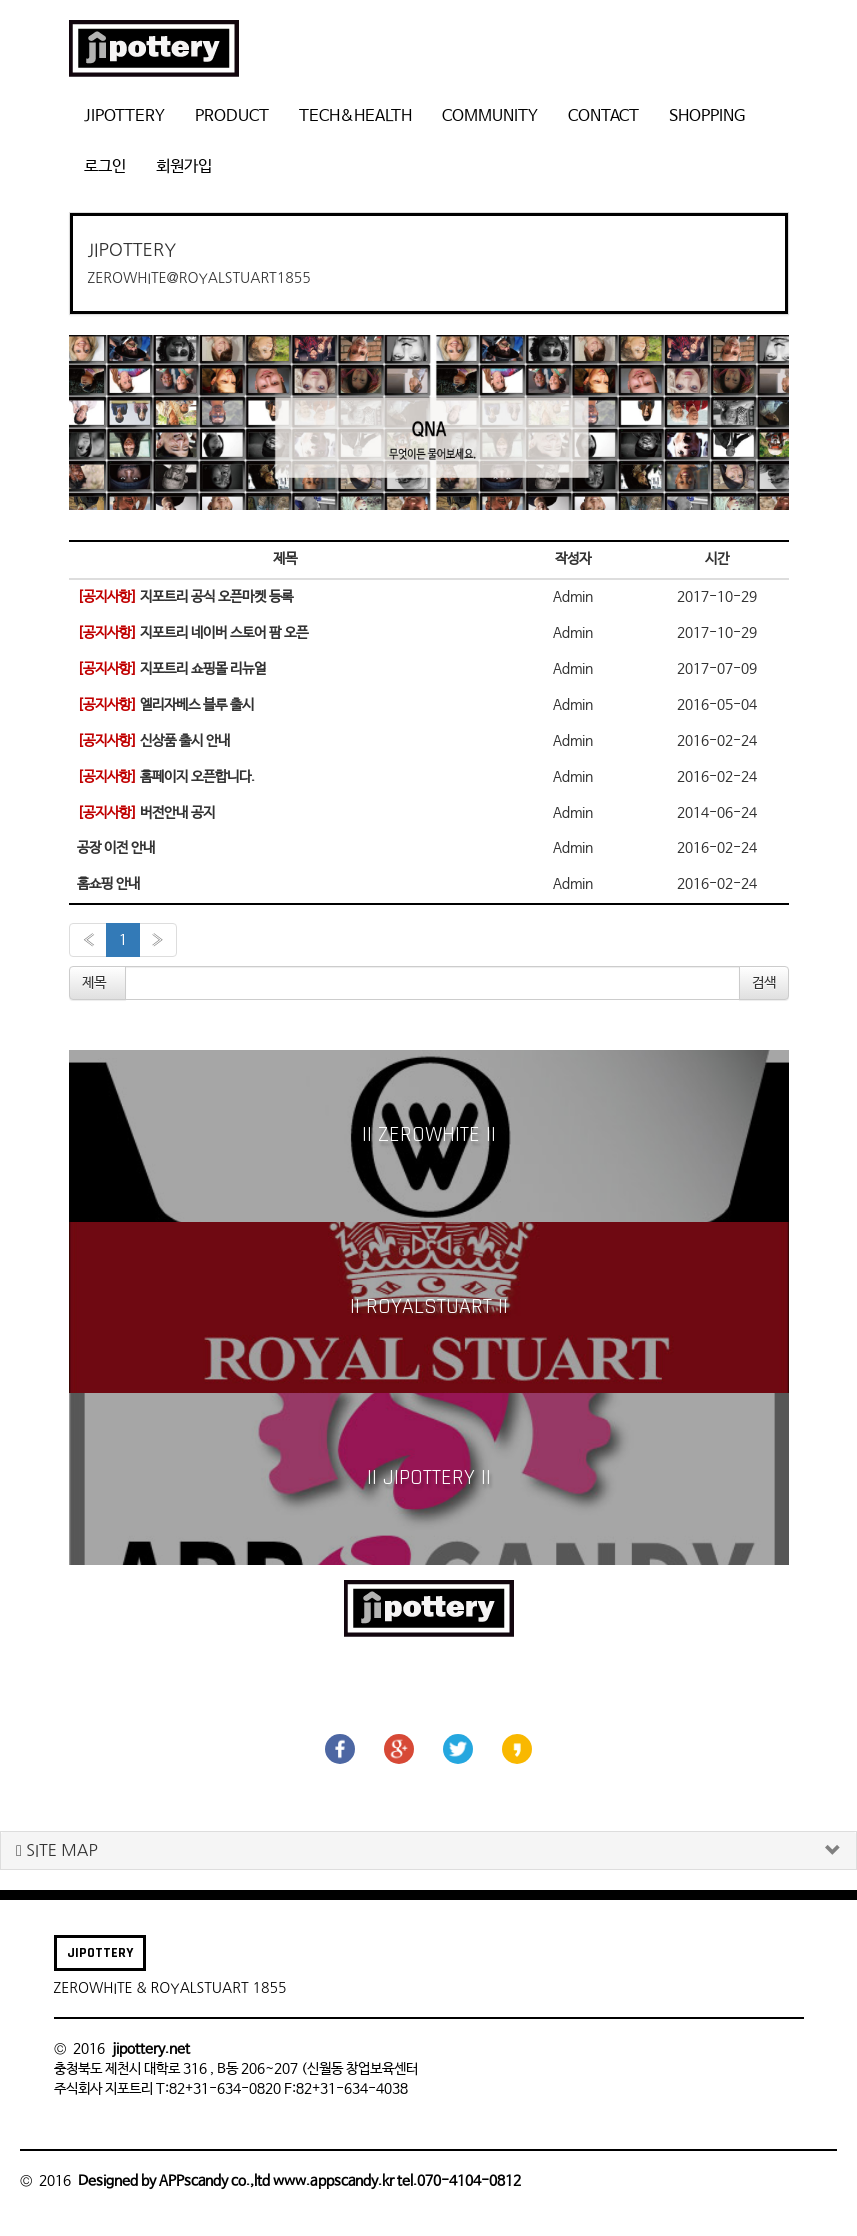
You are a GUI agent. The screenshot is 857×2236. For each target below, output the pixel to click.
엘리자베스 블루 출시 (165, 705)
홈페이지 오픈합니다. (166, 777)
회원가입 (184, 166)
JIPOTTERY (124, 116)
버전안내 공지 (146, 813)
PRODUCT (232, 116)
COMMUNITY (490, 116)
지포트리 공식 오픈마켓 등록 (185, 597)
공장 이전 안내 (116, 848)
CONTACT (603, 116)
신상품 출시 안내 (153, 741)
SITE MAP (57, 1850)
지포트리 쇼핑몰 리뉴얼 (171, 669)
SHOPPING (707, 116)
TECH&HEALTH (355, 116)
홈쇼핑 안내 (108, 884)
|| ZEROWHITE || (429, 1135)
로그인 (105, 166)
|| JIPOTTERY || (429, 1478)
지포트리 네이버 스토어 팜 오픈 (192, 633)
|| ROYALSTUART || (429, 1307)
